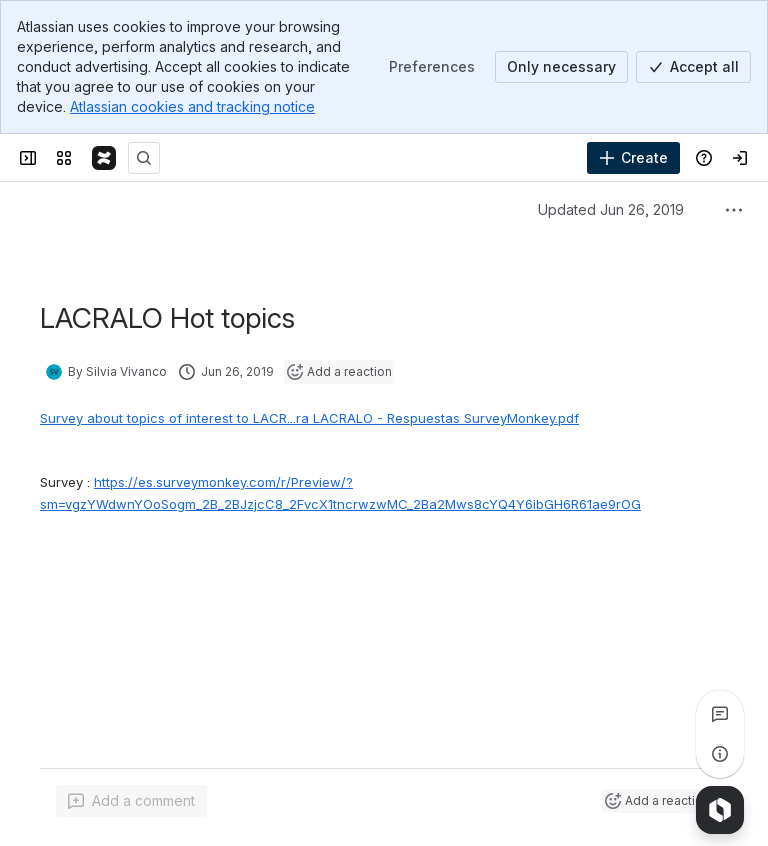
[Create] (633, 158)
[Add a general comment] (131, 801)
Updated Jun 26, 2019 (611, 209)
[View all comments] (720, 714)
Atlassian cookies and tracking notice (192, 106)
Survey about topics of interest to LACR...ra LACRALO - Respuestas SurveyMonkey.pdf (309, 418)
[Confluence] (104, 158)
